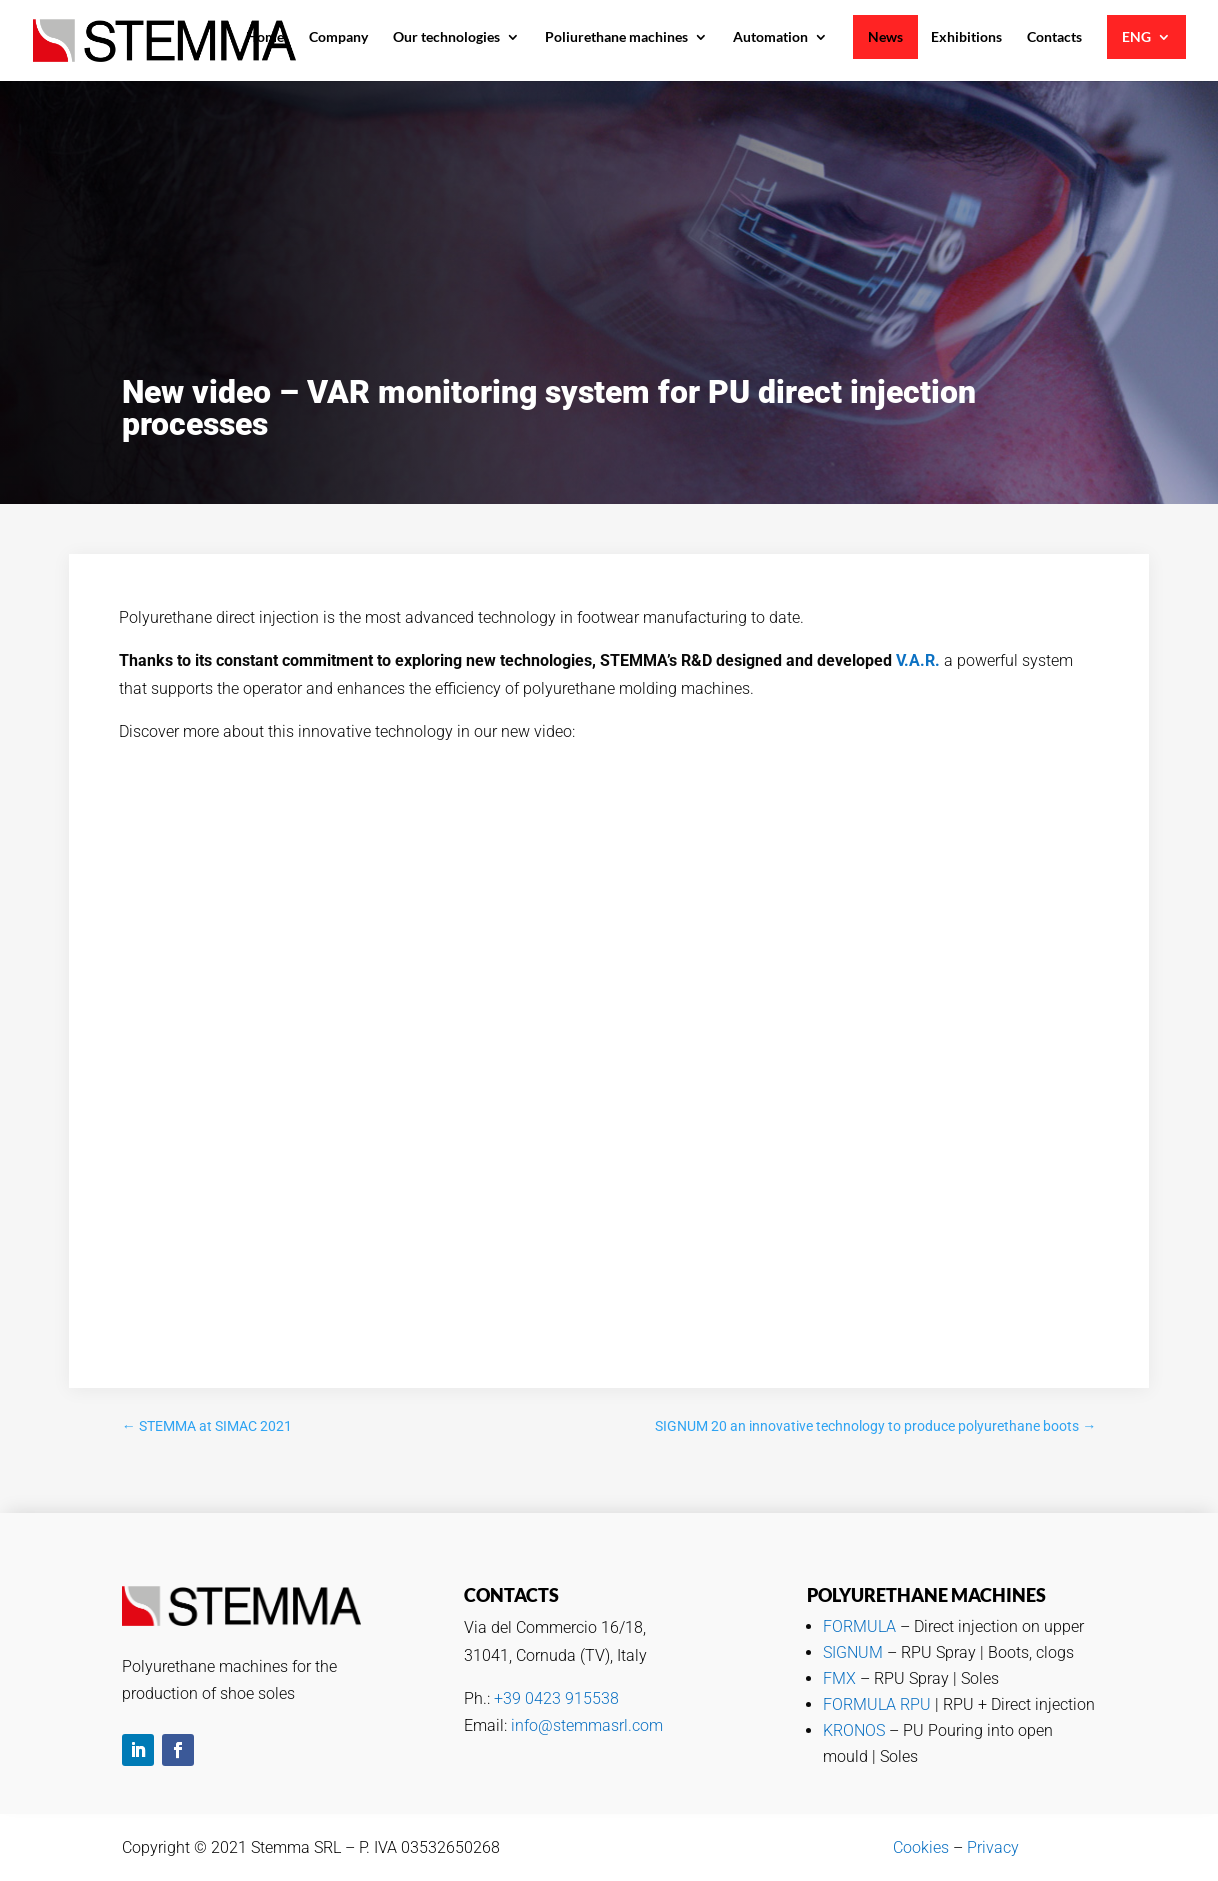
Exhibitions (966, 37)
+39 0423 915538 (556, 1698)
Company (338, 37)
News (885, 37)
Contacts (1054, 37)
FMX (839, 1678)
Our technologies (446, 37)
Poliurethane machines (616, 37)
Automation (770, 37)
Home (265, 37)
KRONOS (854, 1730)
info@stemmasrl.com (587, 1725)
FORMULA (859, 1626)
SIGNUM (853, 1652)
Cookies (921, 1847)
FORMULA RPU (877, 1704)
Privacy (993, 1847)
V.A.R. (918, 660)
